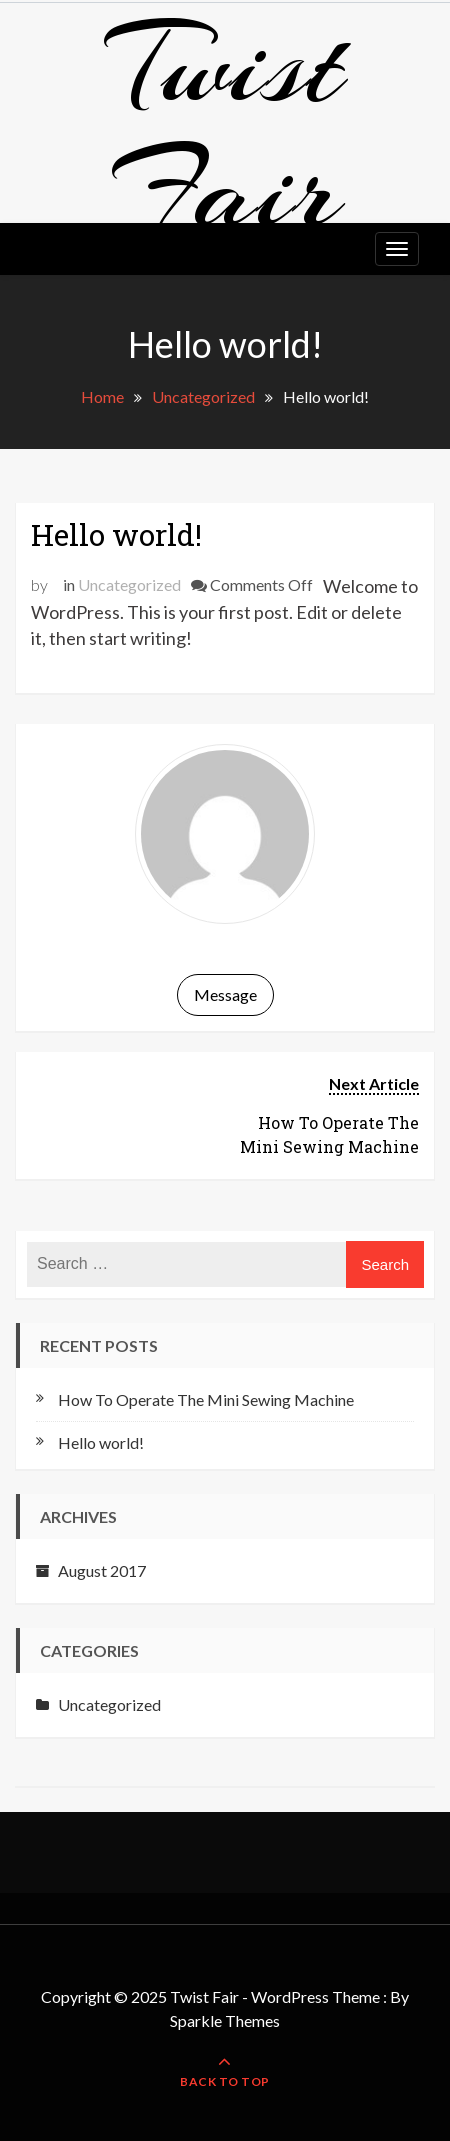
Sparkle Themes (225, 2020)
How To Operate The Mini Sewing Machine (206, 1399)
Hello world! (116, 534)
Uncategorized (129, 584)
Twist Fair (225, 128)
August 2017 (102, 1570)
